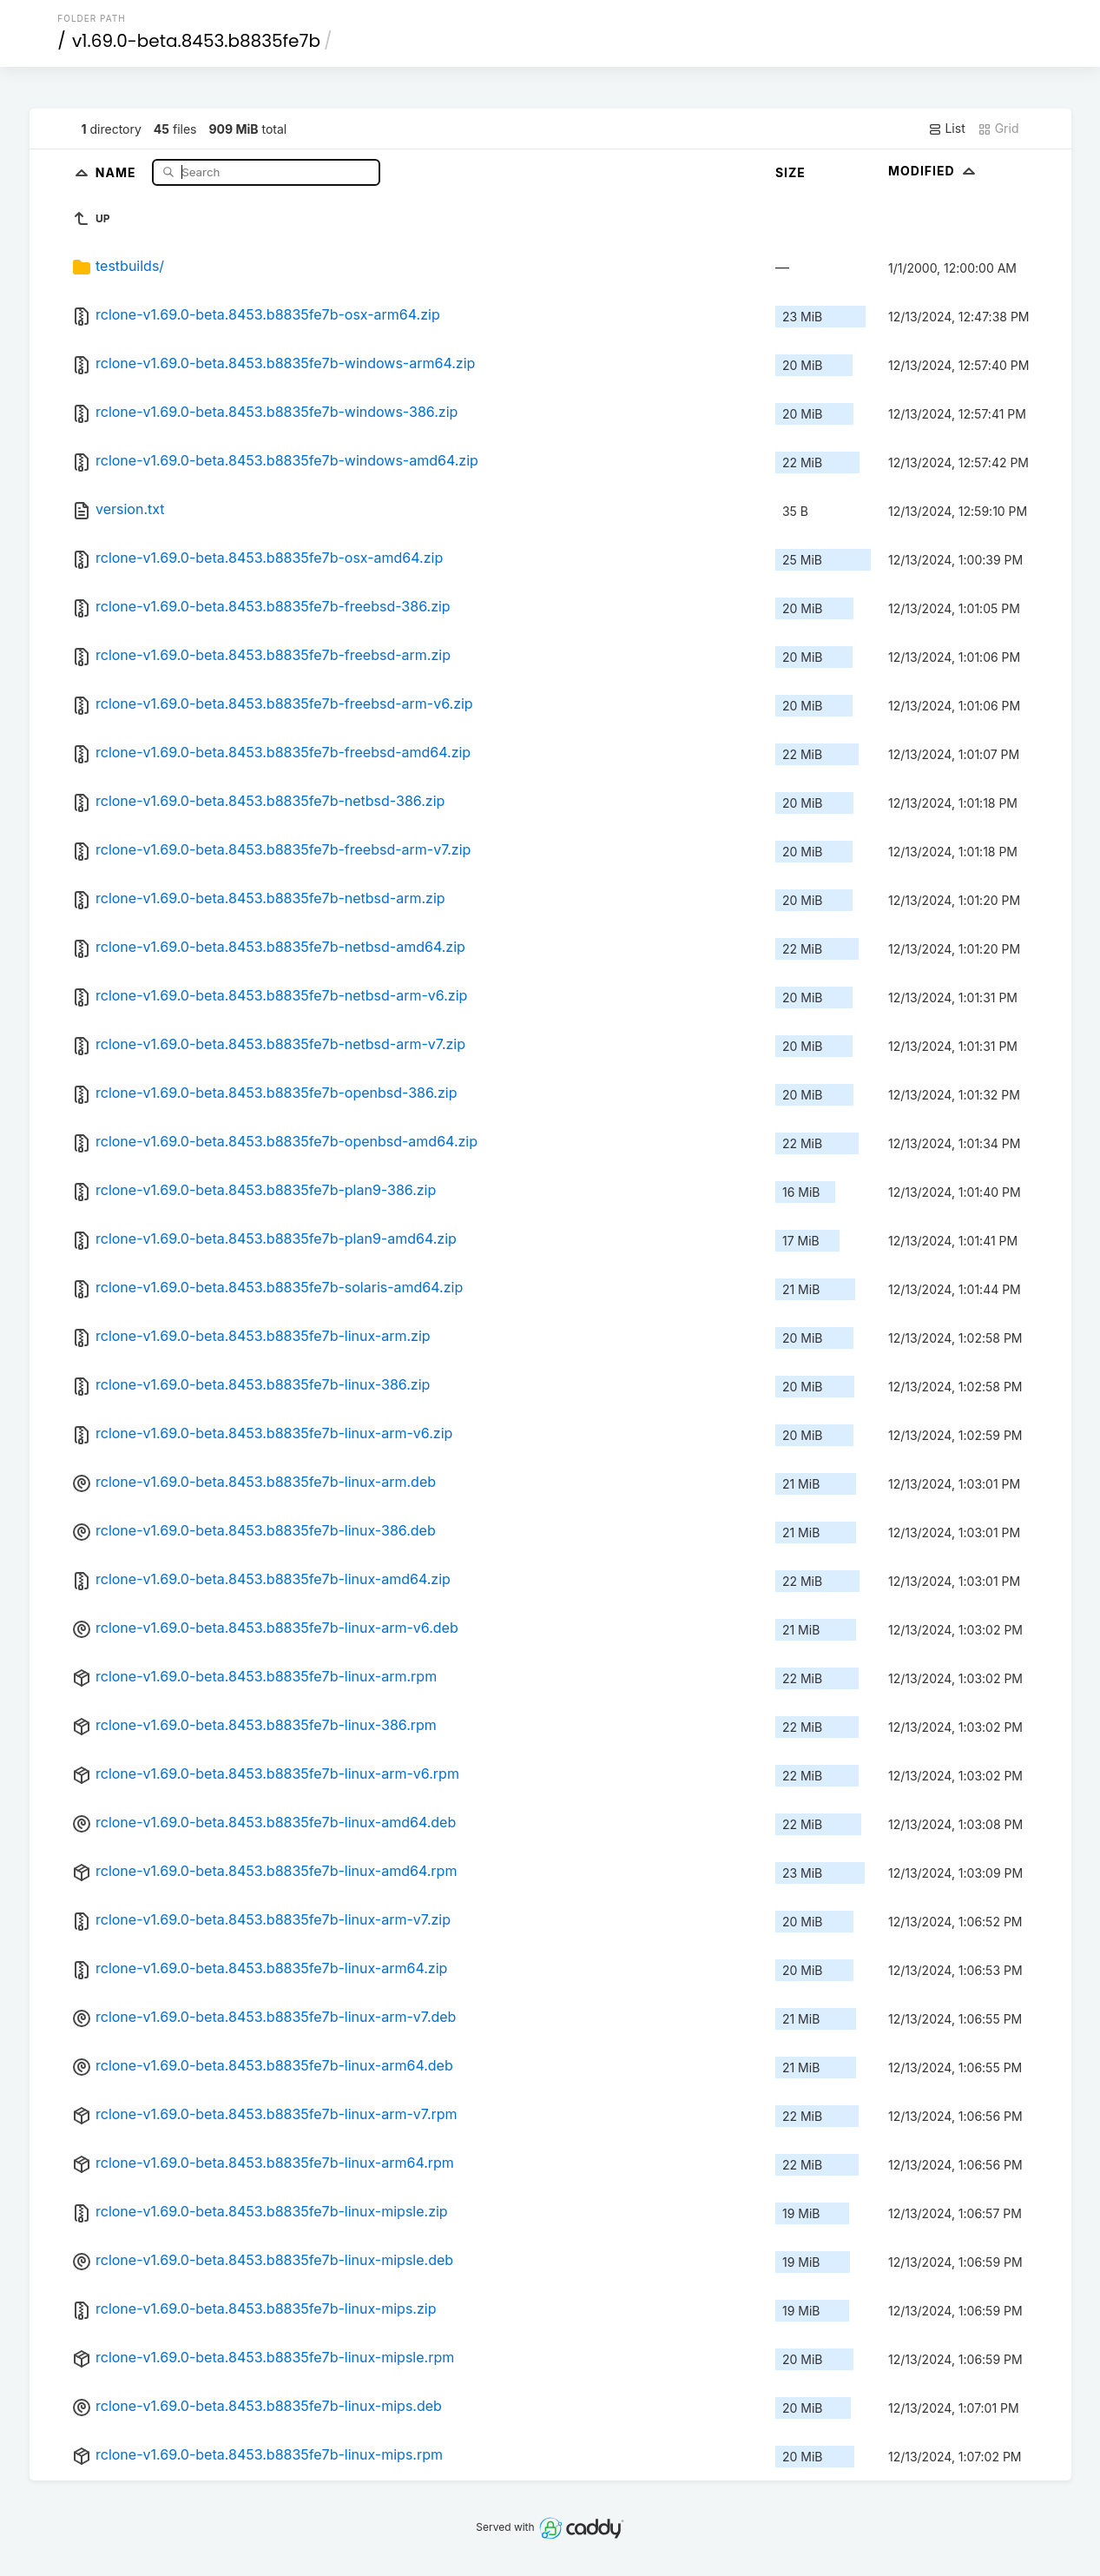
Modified (933, 170)
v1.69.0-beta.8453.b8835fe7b (196, 41)
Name (118, 171)
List (946, 128)
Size (790, 172)
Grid (998, 128)
